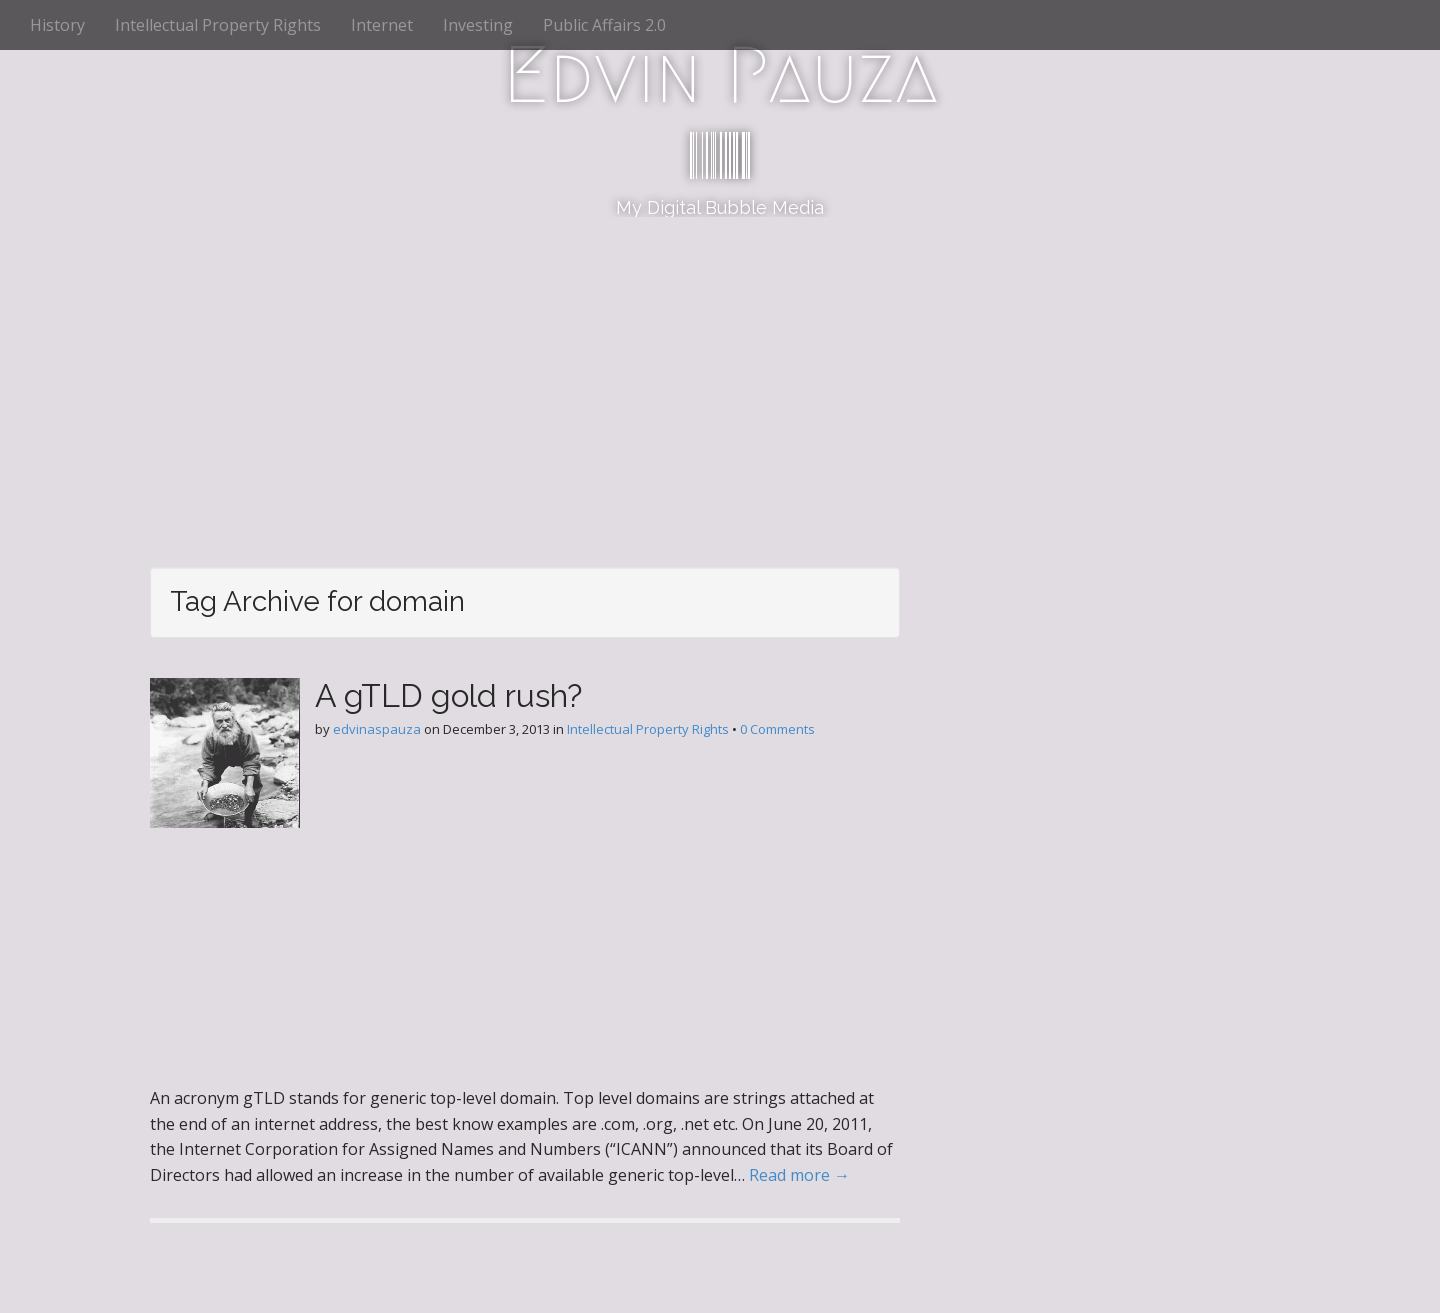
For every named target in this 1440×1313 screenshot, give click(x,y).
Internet (382, 25)
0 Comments (777, 729)
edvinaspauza (377, 729)
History (57, 25)
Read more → (799, 1175)
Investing (478, 25)
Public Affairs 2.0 (604, 25)
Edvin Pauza (720, 75)
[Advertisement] (720, 367)
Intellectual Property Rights (218, 25)
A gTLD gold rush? (448, 695)
